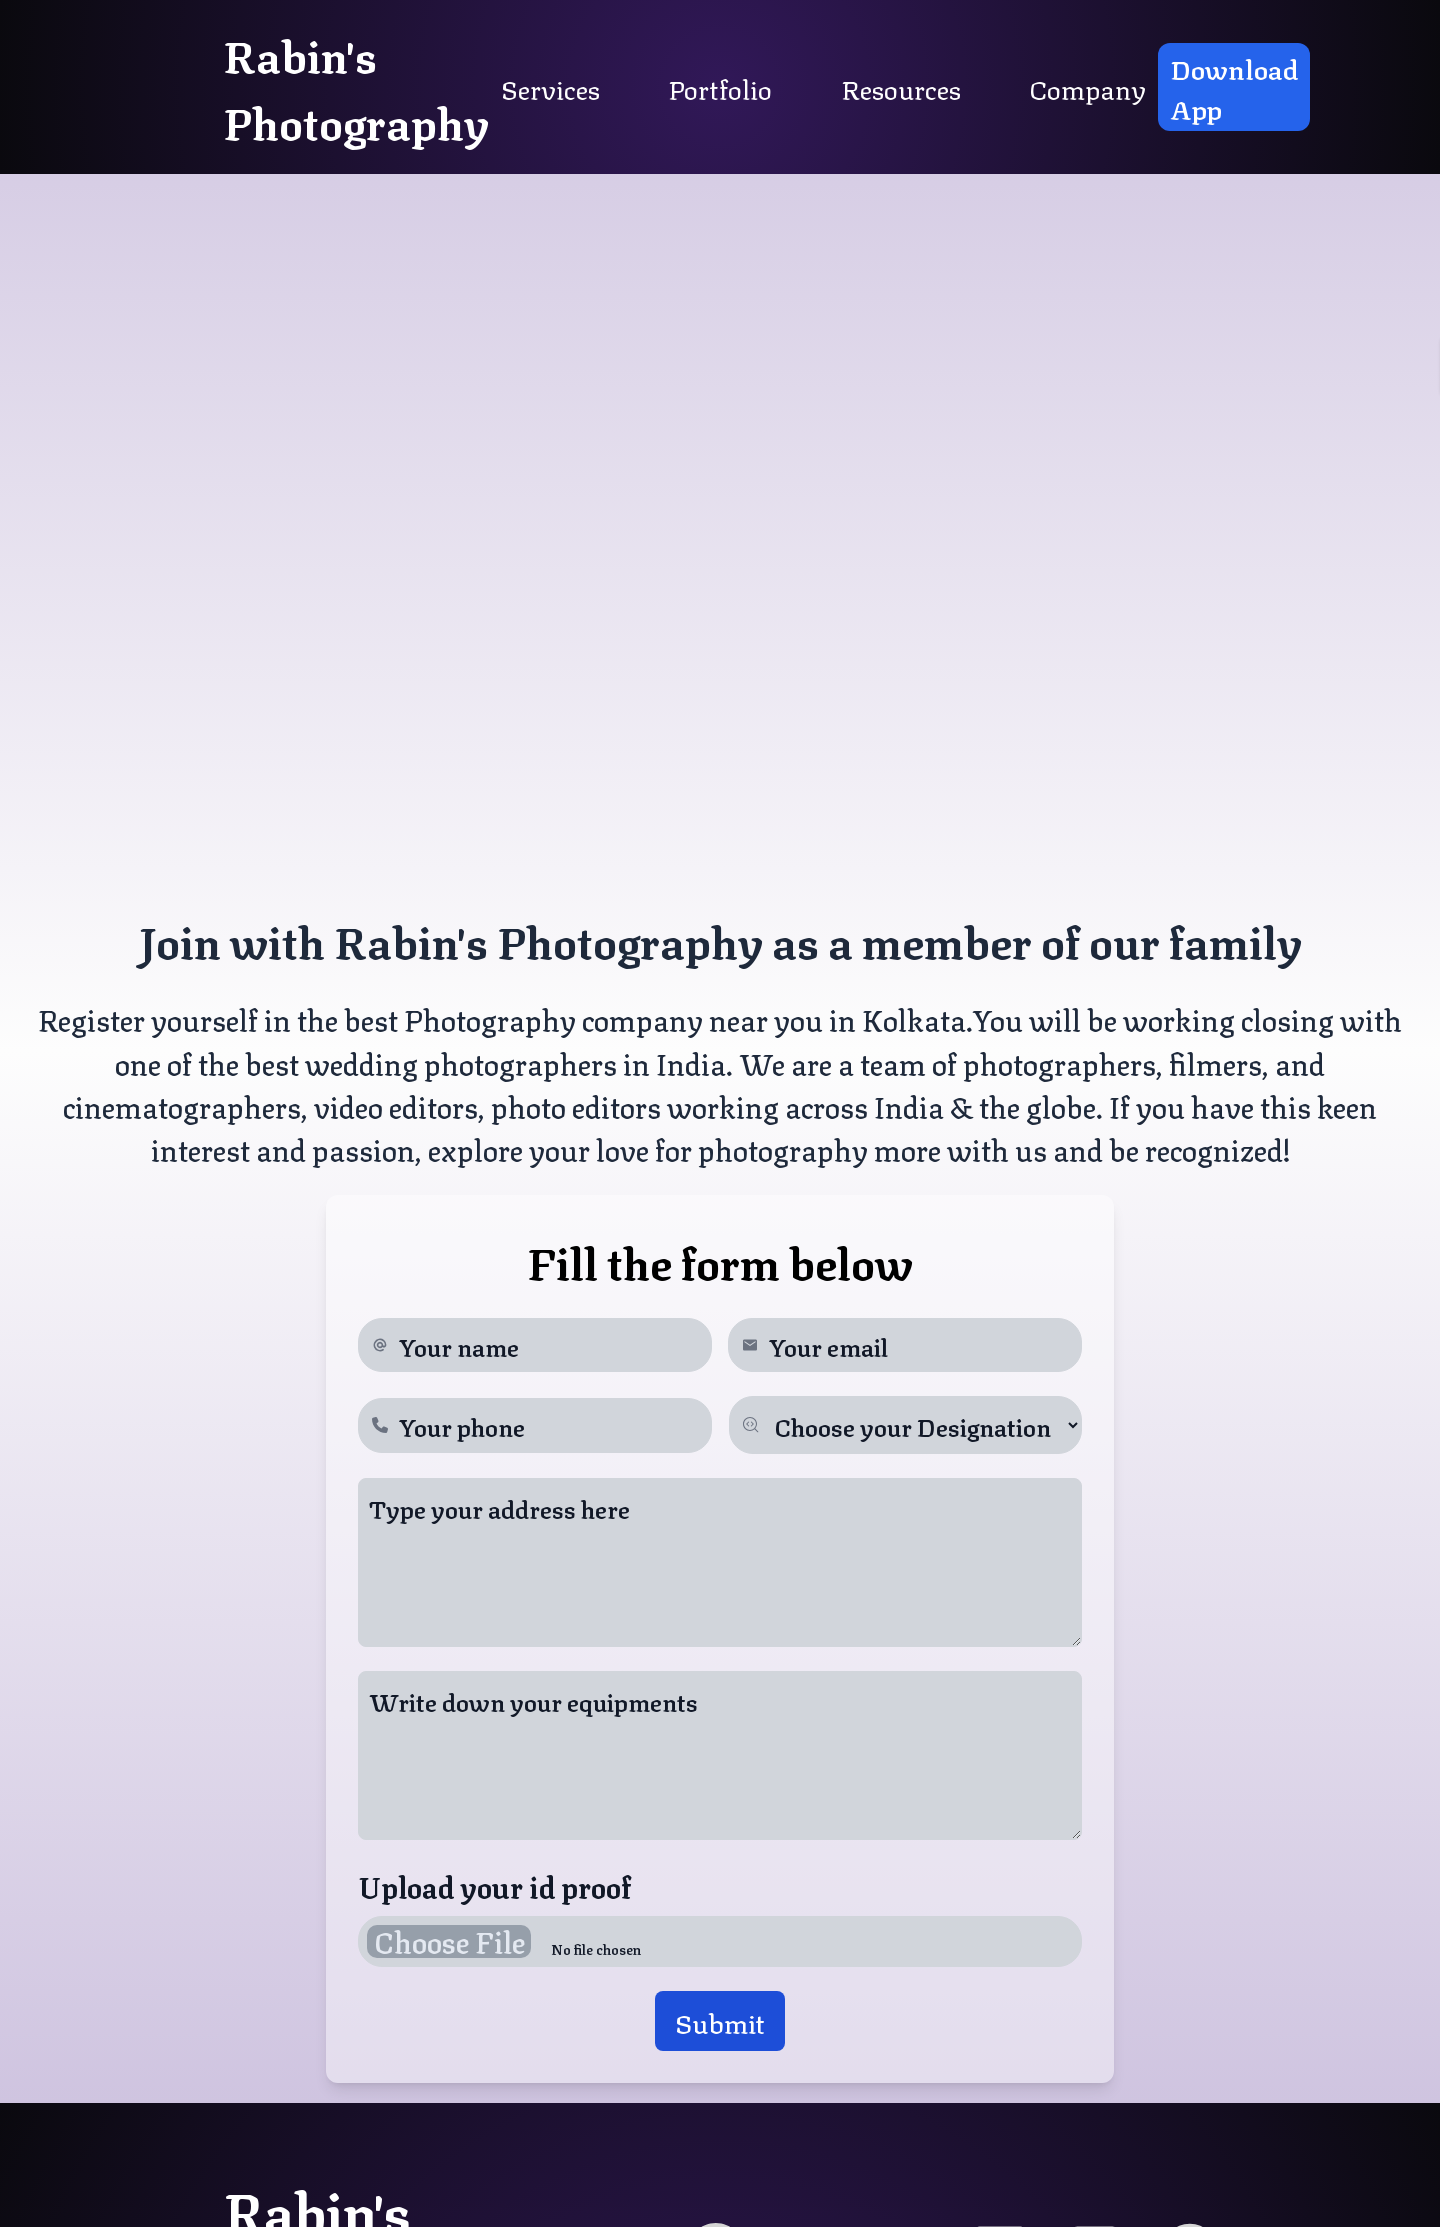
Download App (1234, 87)
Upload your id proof (494, 1885)
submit (720, 2021)
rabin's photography (356, 87)
